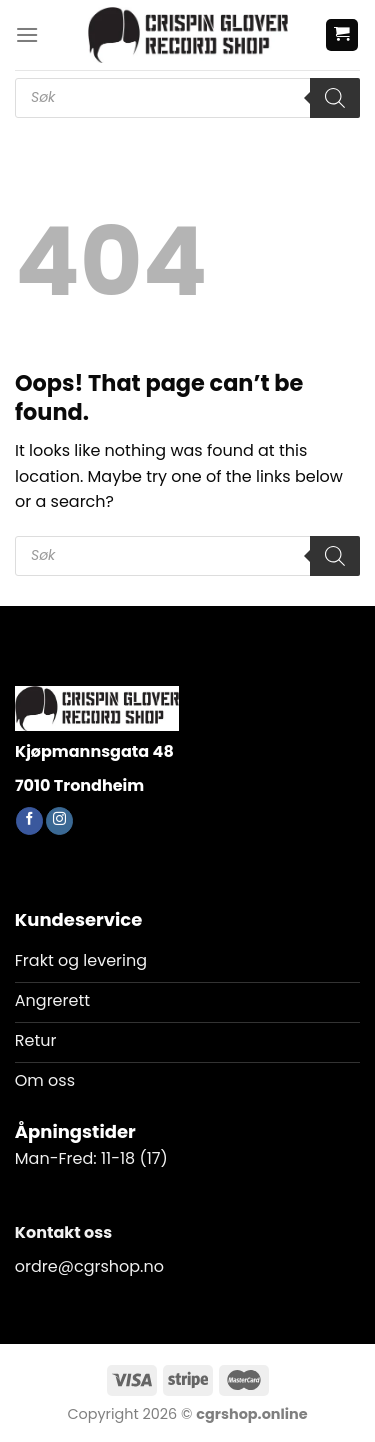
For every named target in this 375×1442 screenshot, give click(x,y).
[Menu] (27, 34)
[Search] (335, 98)
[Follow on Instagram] (59, 821)
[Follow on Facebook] (29, 821)
